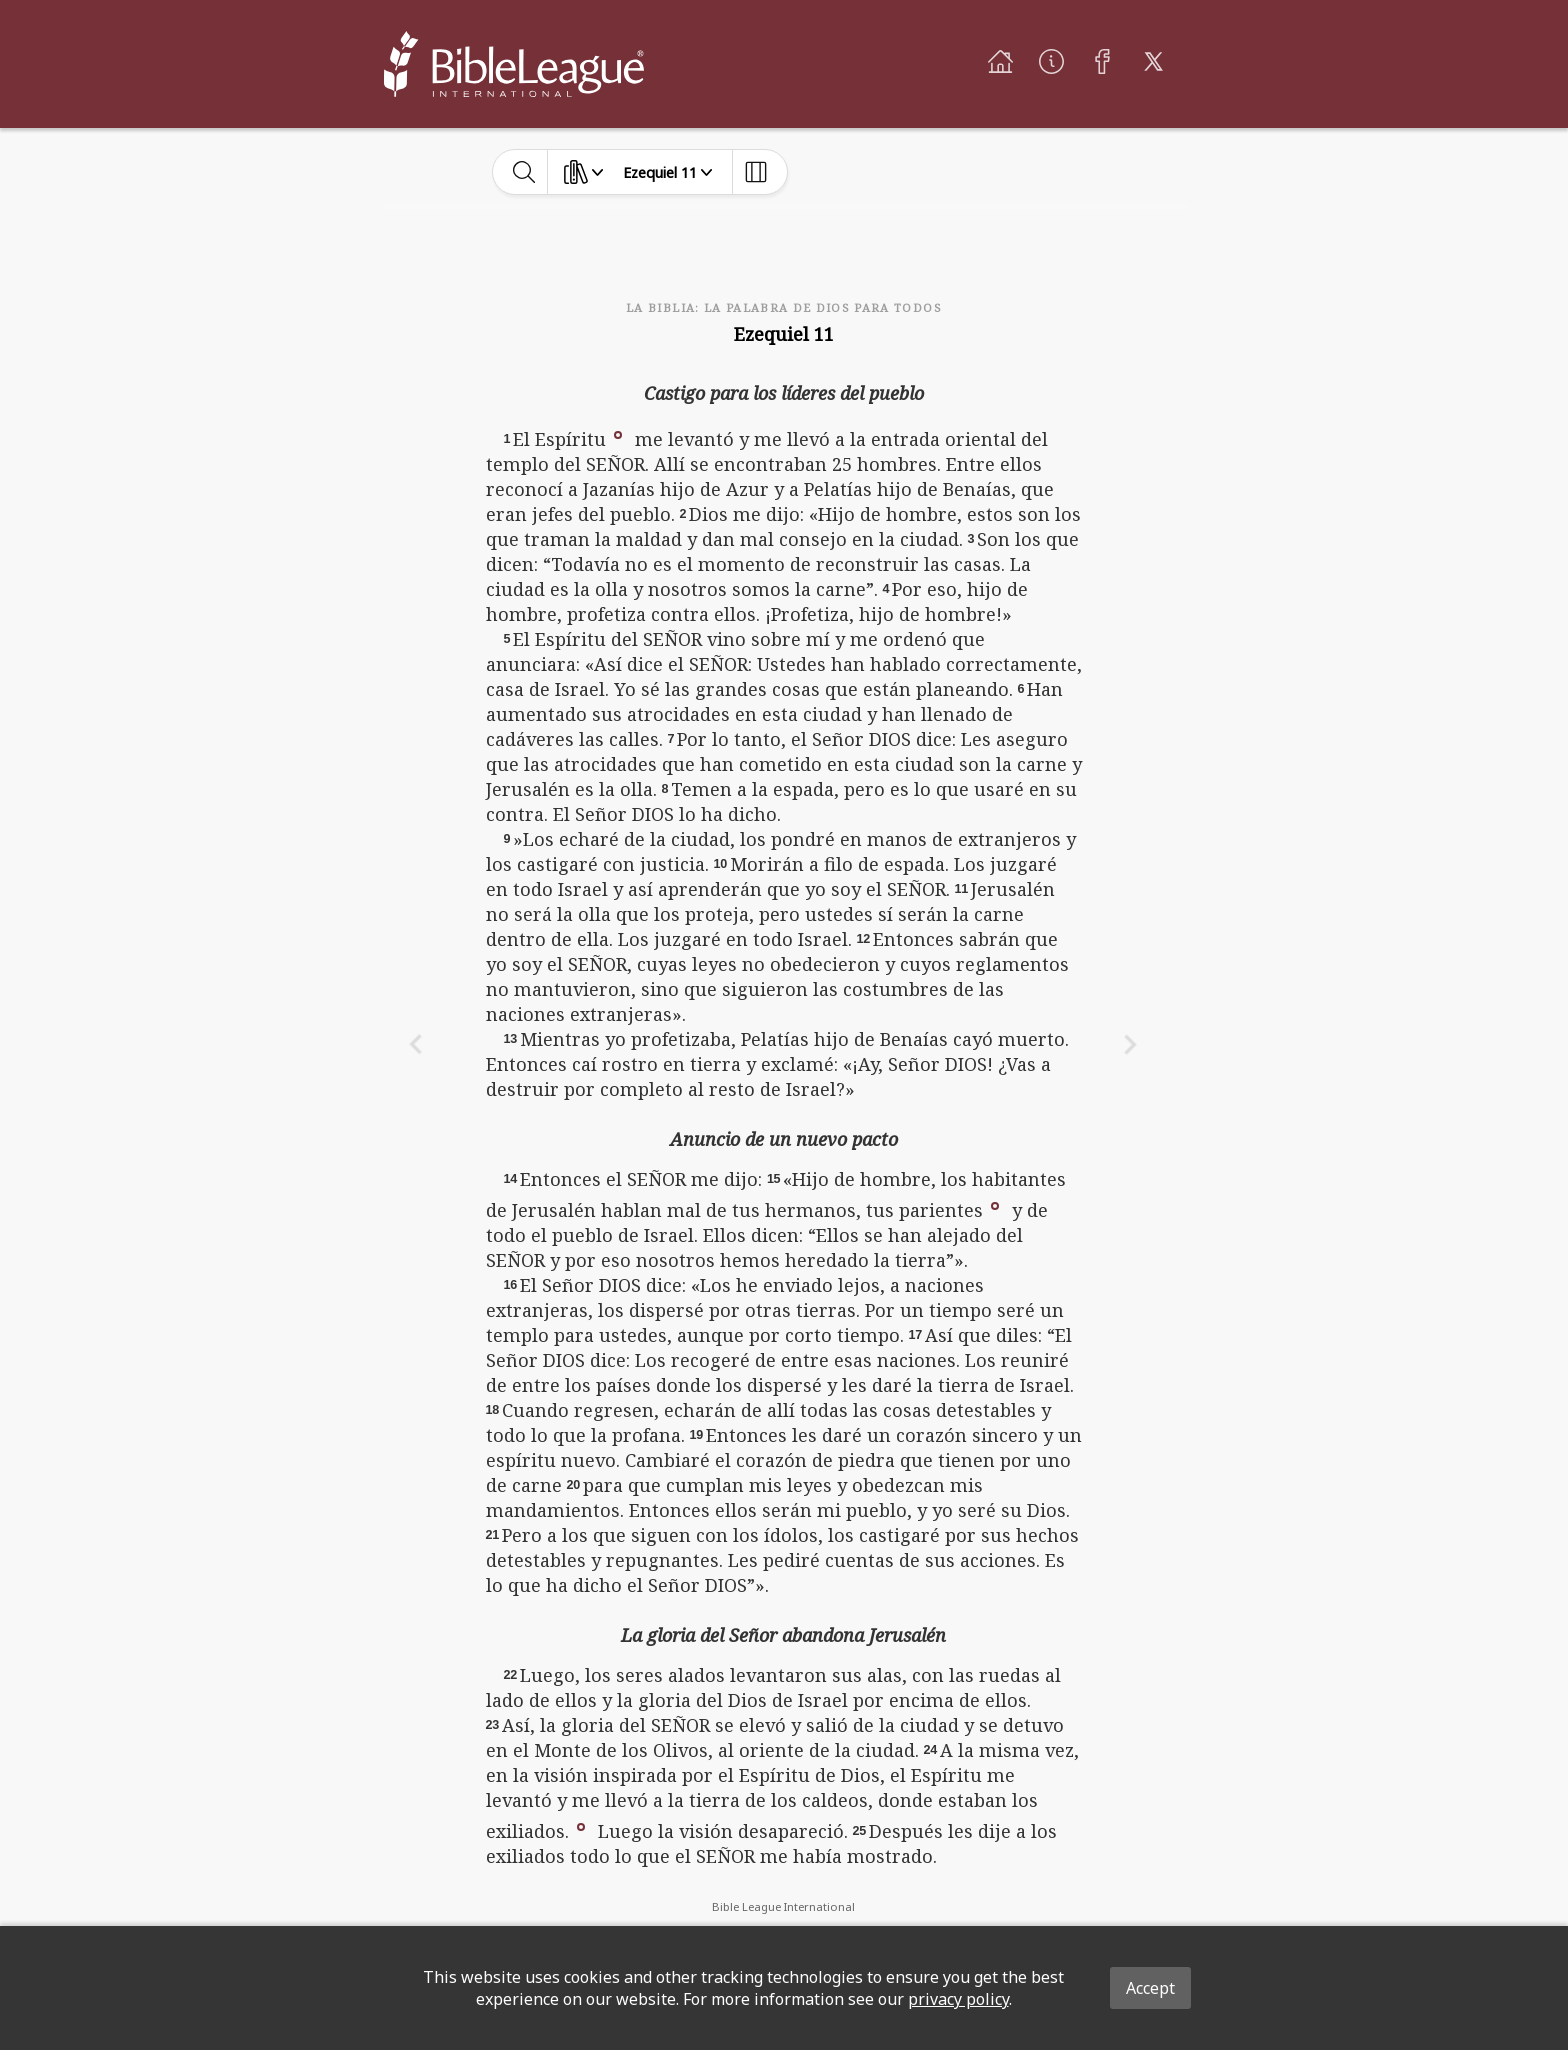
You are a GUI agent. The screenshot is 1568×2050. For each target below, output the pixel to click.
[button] (618, 433)
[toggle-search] (524, 172)
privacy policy (958, 1999)
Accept (1150, 1988)
